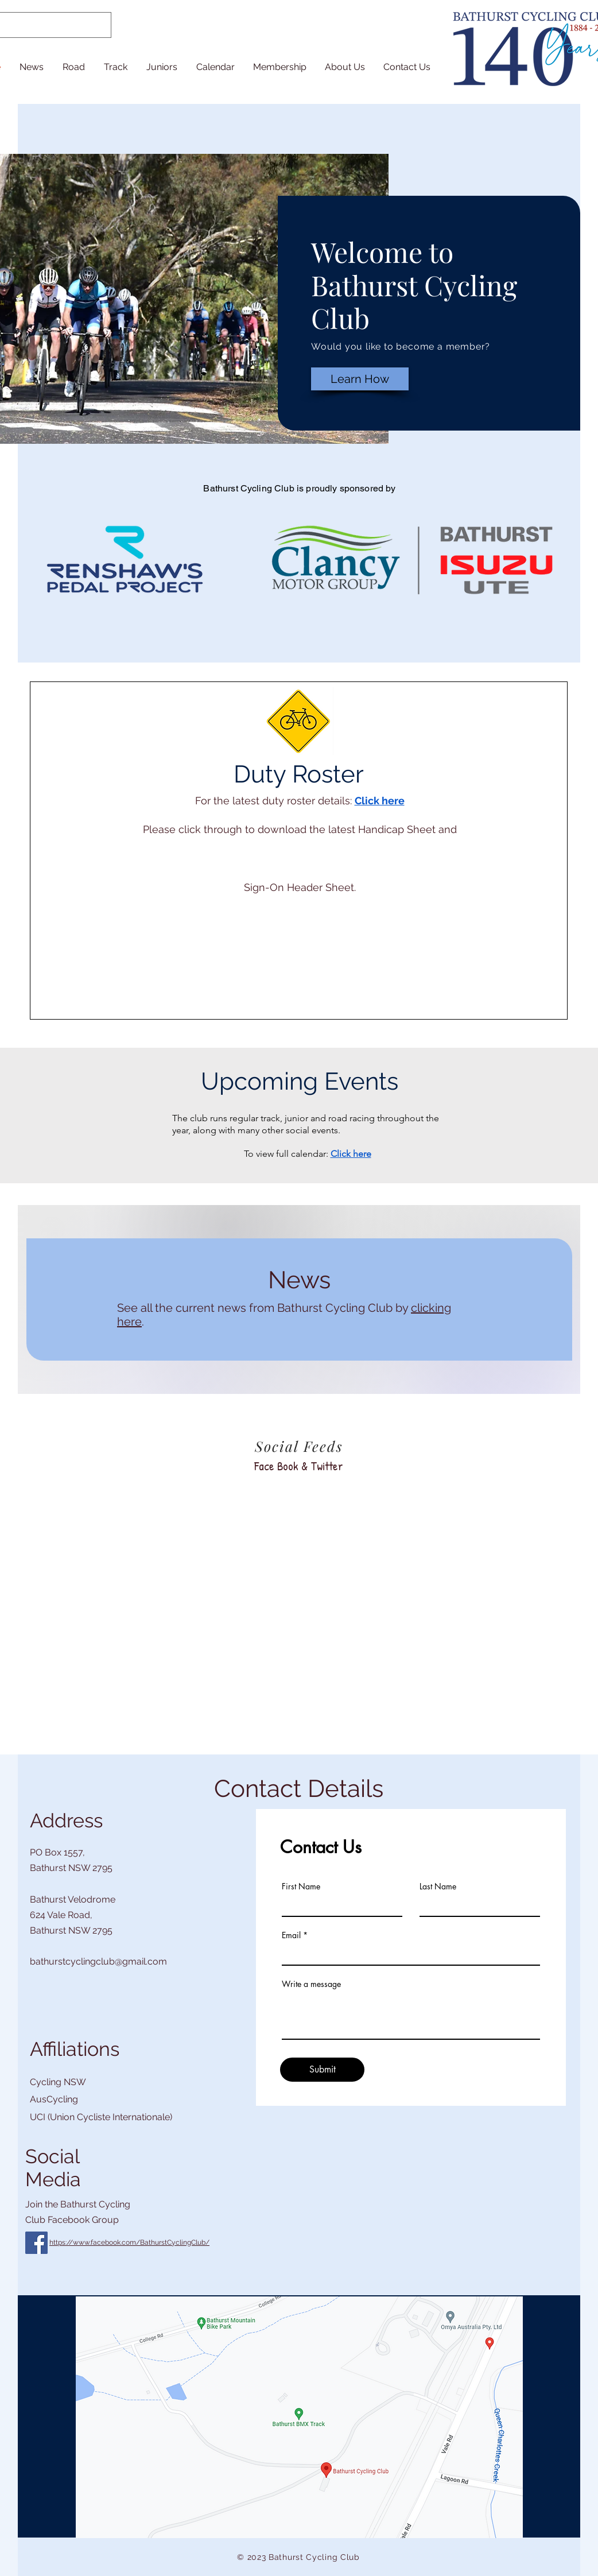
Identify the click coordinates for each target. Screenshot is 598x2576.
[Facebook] (36, 2243)
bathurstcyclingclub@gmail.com (98, 1961)
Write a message (311, 1984)
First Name (301, 1886)
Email (291, 1935)
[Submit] (322, 2070)
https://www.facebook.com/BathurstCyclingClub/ (129, 2242)
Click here (380, 801)
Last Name (438, 1886)
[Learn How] (360, 378)
